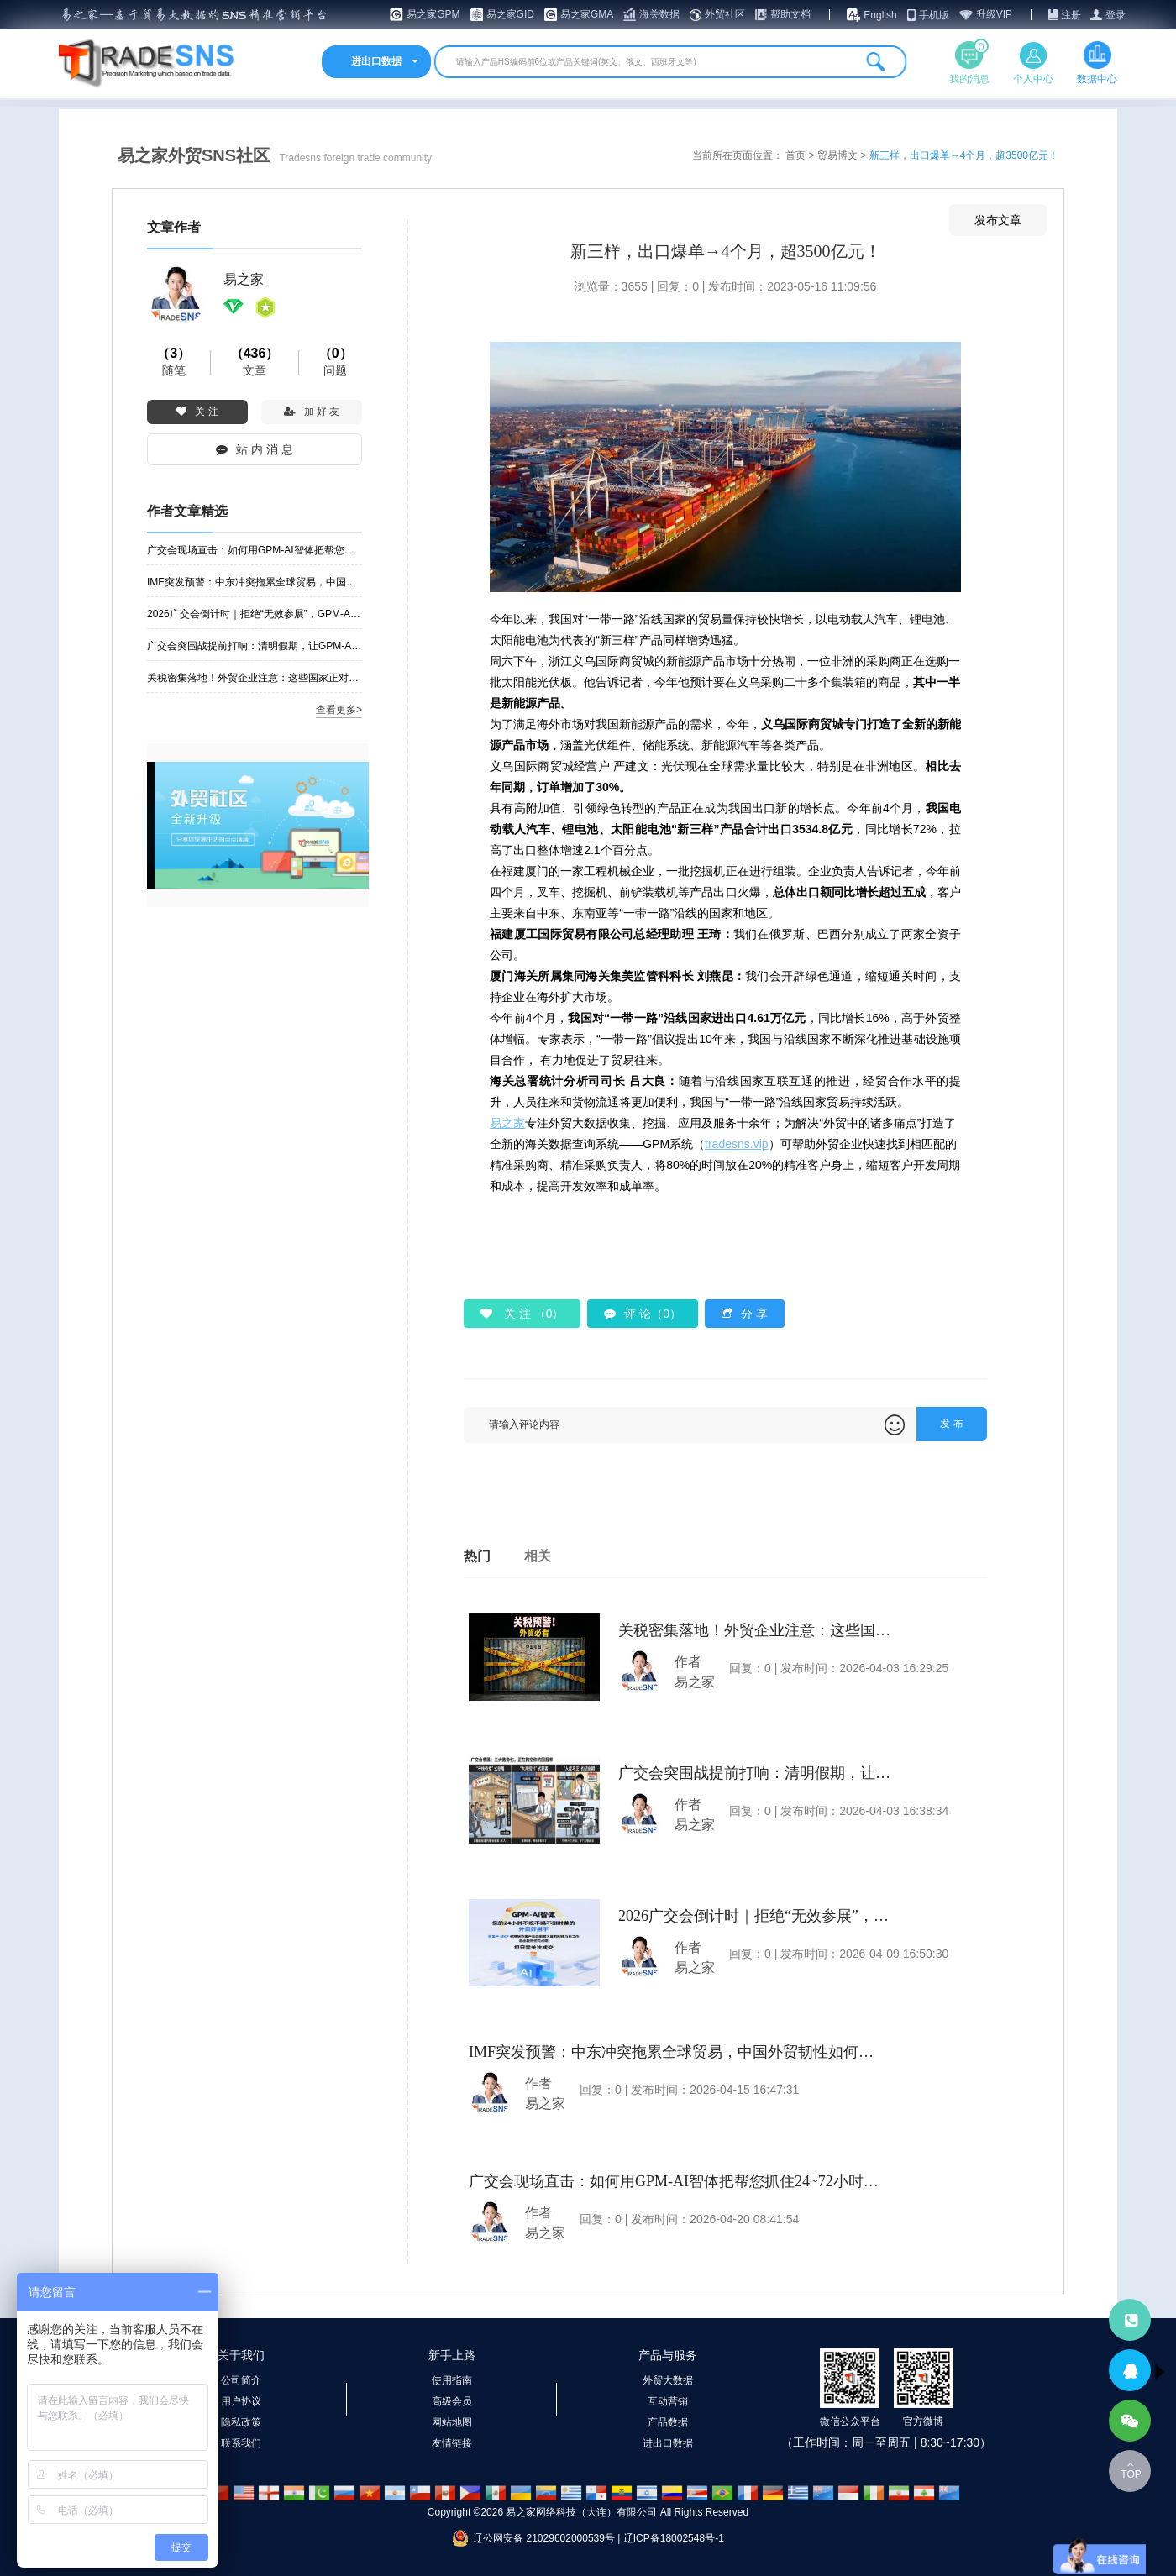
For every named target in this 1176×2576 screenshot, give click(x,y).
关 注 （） (522, 1313)
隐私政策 (241, 2422)
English (880, 15)
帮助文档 (790, 14)
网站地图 (452, 2422)
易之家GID (510, 14)
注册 (1071, 15)
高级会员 (452, 2401)
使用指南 (452, 2380)
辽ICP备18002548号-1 (673, 2538)
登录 (1115, 15)
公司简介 (241, 2380)
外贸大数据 (668, 2380)
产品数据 (668, 2422)
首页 (796, 155)
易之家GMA (586, 14)
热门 (477, 1556)
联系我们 (241, 2443)
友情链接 (452, 2443)
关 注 (197, 411)
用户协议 (241, 2401)
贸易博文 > (843, 155)
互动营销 (668, 2401)
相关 (537, 1556)
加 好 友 (312, 411)
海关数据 (659, 14)
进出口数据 (668, 2443)
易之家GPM (433, 14)
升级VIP (994, 14)
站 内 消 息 (254, 449)
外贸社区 (725, 14)
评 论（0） (642, 1313)
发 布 (951, 1424)
